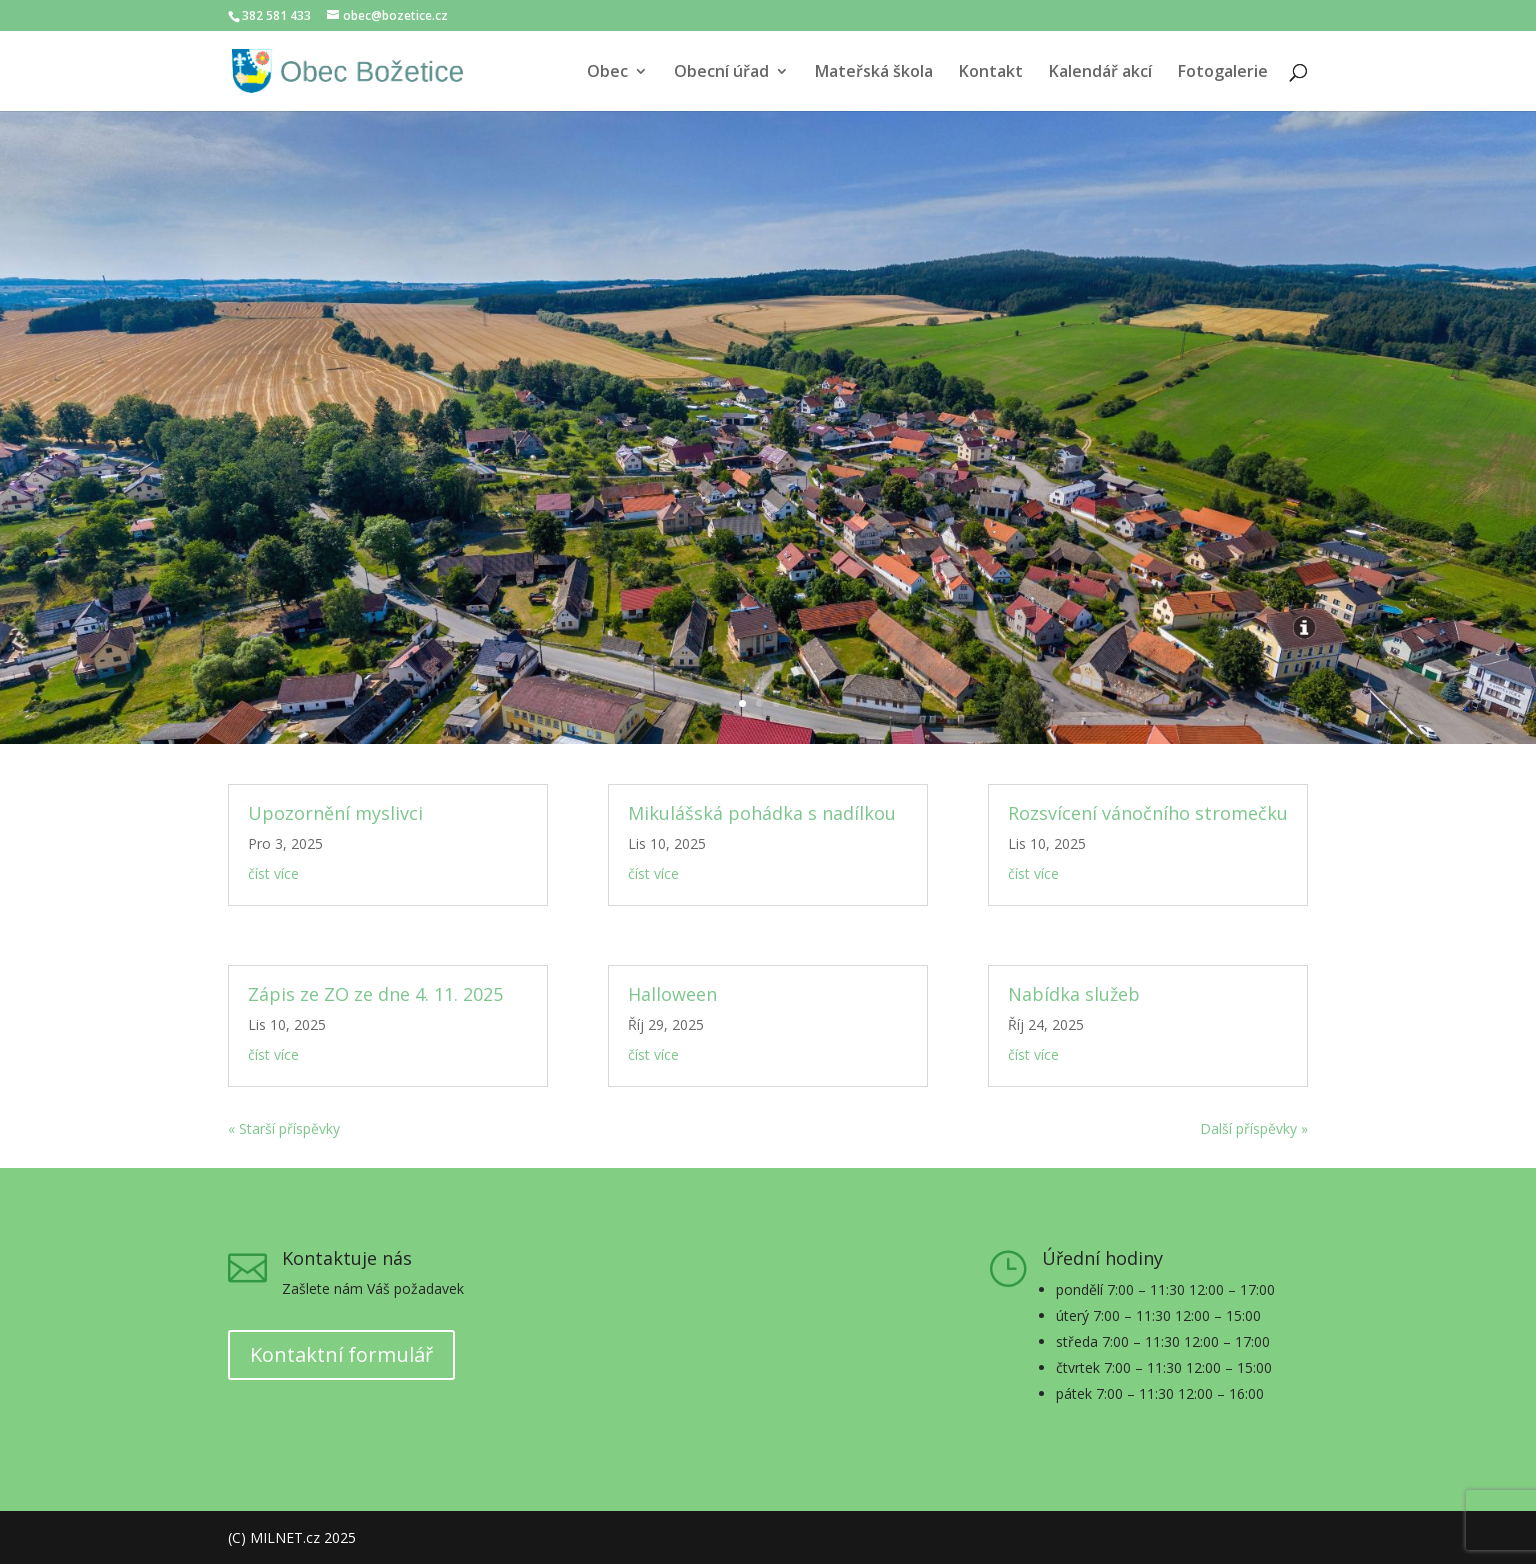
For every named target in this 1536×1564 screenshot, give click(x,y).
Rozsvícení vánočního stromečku (1148, 813)
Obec (607, 73)
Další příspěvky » (1254, 1128)
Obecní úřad (721, 73)
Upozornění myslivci (335, 813)
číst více (273, 873)
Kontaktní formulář (341, 1354)
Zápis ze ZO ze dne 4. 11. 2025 (375, 994)
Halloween (672, 994)
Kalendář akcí (1100, 73)
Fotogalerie (1223, 73)
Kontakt (991, 73)
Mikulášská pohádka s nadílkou (762, 813)
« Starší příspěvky (284, 1128)
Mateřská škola (874, 73)
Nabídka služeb (1074, 994)
